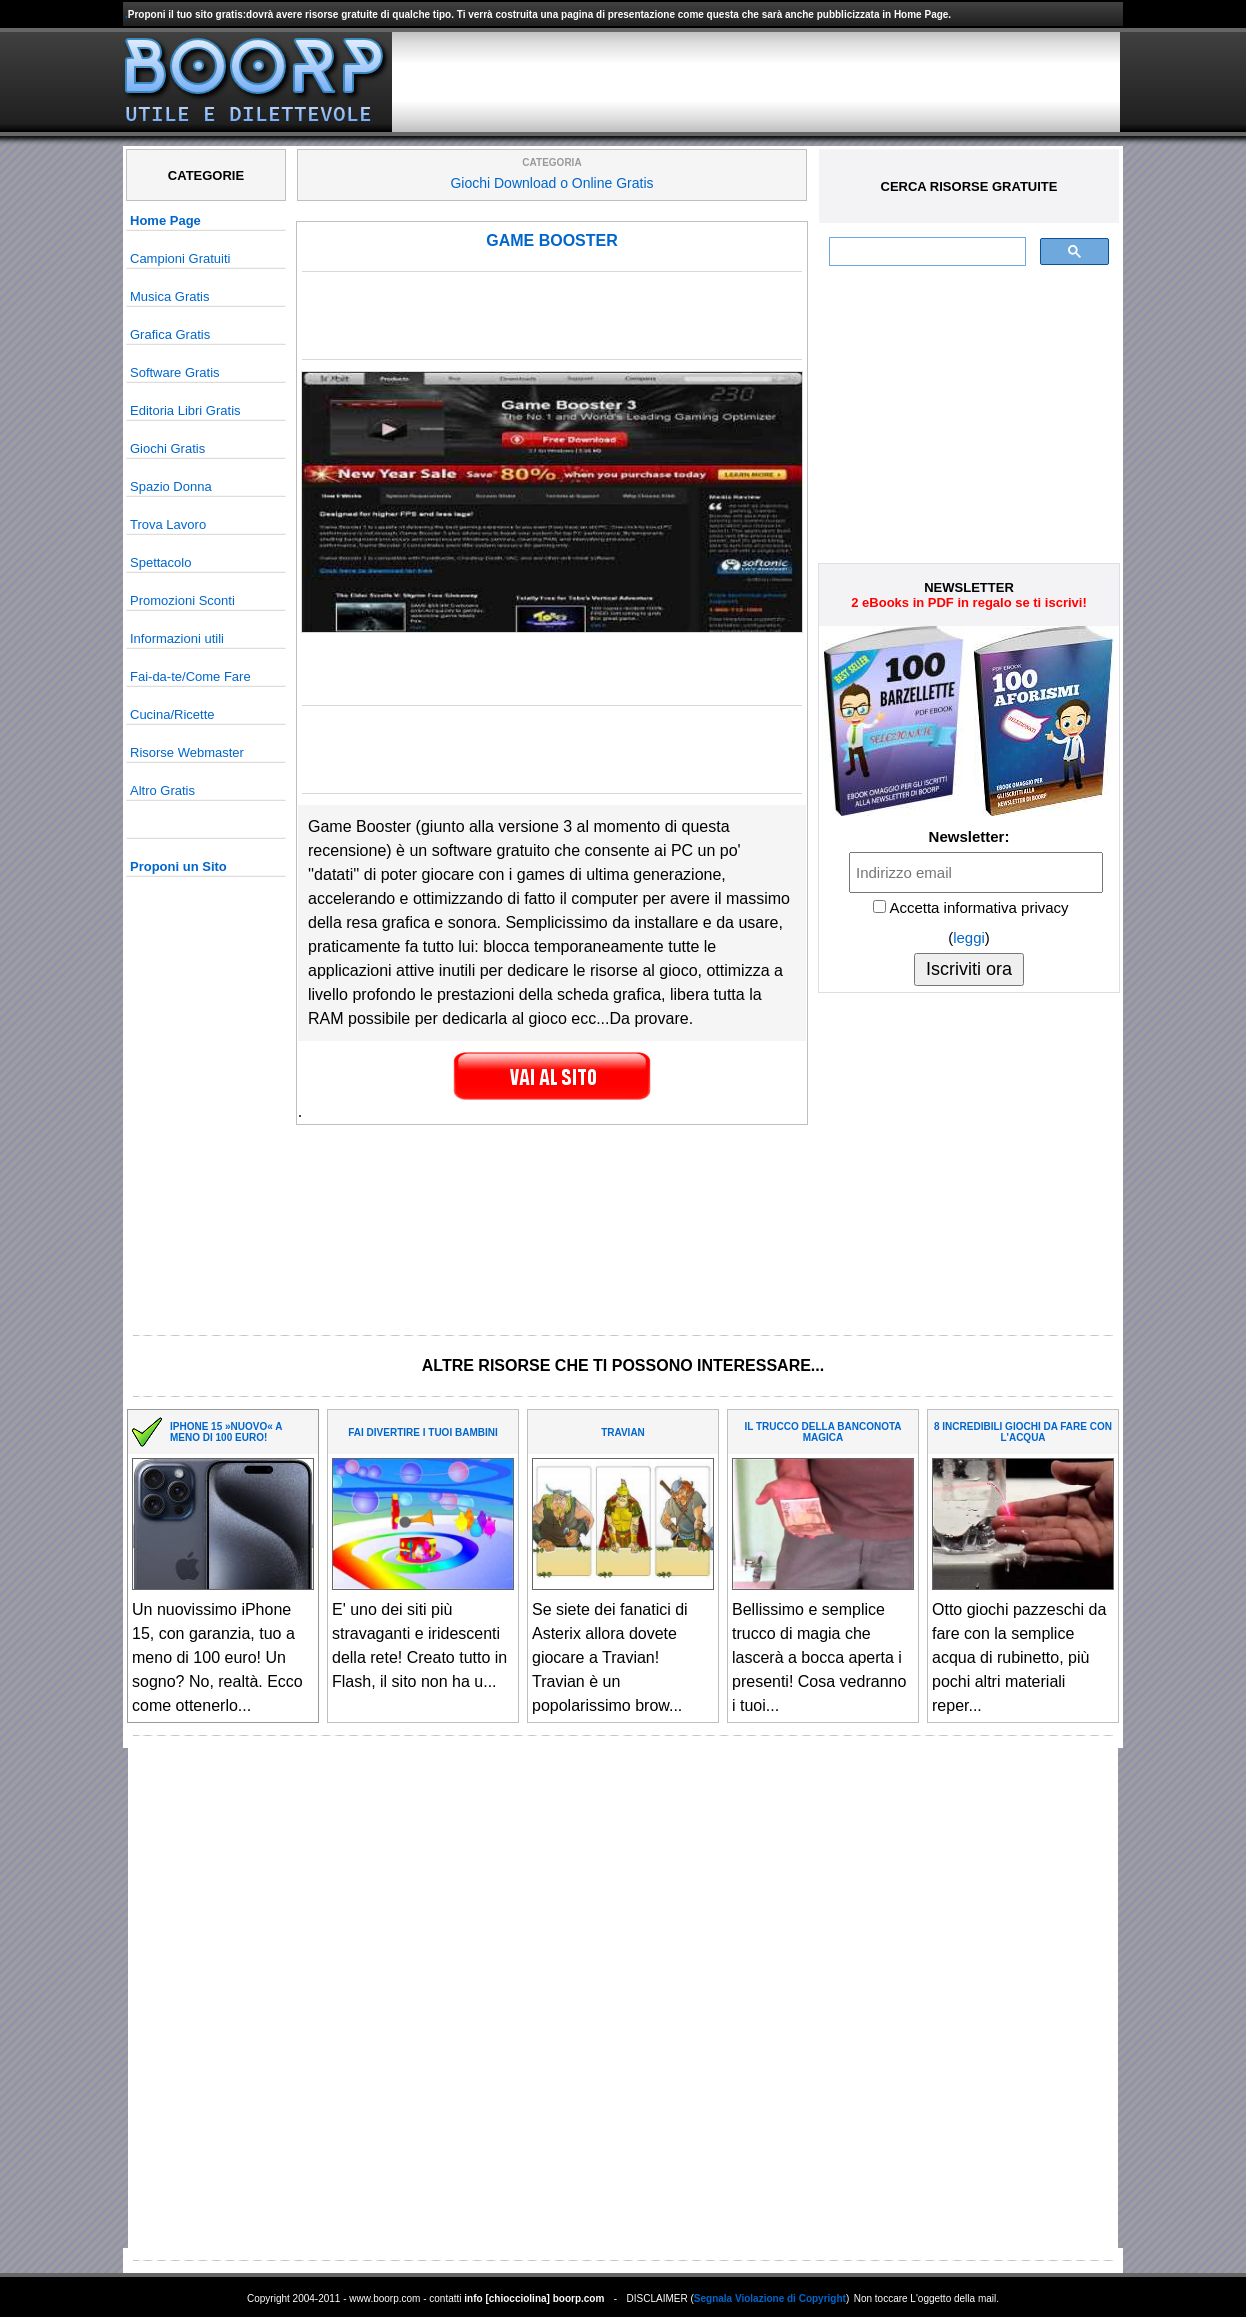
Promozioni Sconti (182, 600)
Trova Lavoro (168, 524)
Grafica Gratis (170, 334)
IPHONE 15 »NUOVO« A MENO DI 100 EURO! (226, 1432)
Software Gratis (175, 372)
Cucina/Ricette (172, 714)
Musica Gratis (169, 296)
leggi (969, 937)
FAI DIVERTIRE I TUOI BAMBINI (422, 1432)
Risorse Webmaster (187, 752)
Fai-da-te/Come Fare (190, 676)
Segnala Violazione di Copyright (770, 2298)
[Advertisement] (756, 82)
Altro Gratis (162, 790)
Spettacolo (160, 562)
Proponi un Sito (178, 866)
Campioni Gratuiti (180, 258)
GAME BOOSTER (552, 240)
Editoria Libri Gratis (185, 410)
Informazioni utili (177, 638)
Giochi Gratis (167, 448)
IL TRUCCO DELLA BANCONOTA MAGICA (822, 1432)
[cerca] (925, 252)
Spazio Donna (171, 486)
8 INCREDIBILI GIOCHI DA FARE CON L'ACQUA (1023, 1432)
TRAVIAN (623, 1432)
